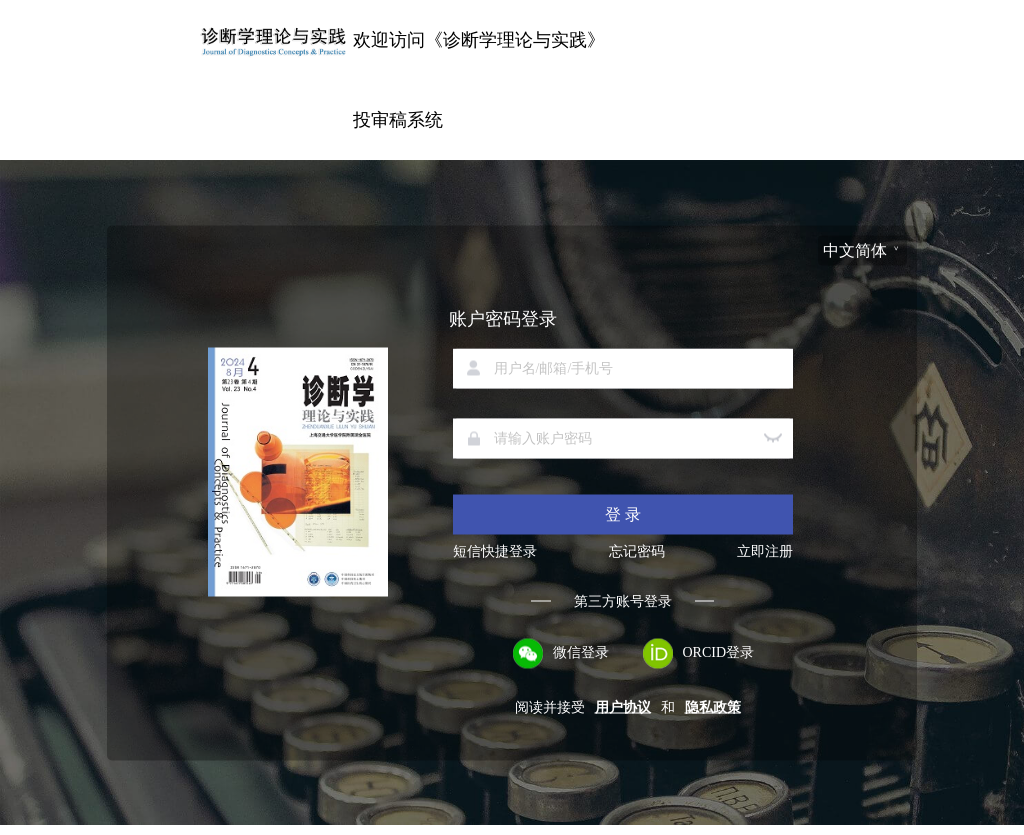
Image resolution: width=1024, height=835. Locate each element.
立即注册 (765, 551)
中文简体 (855, 249)
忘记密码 (637, 551)
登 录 (623, 513)
